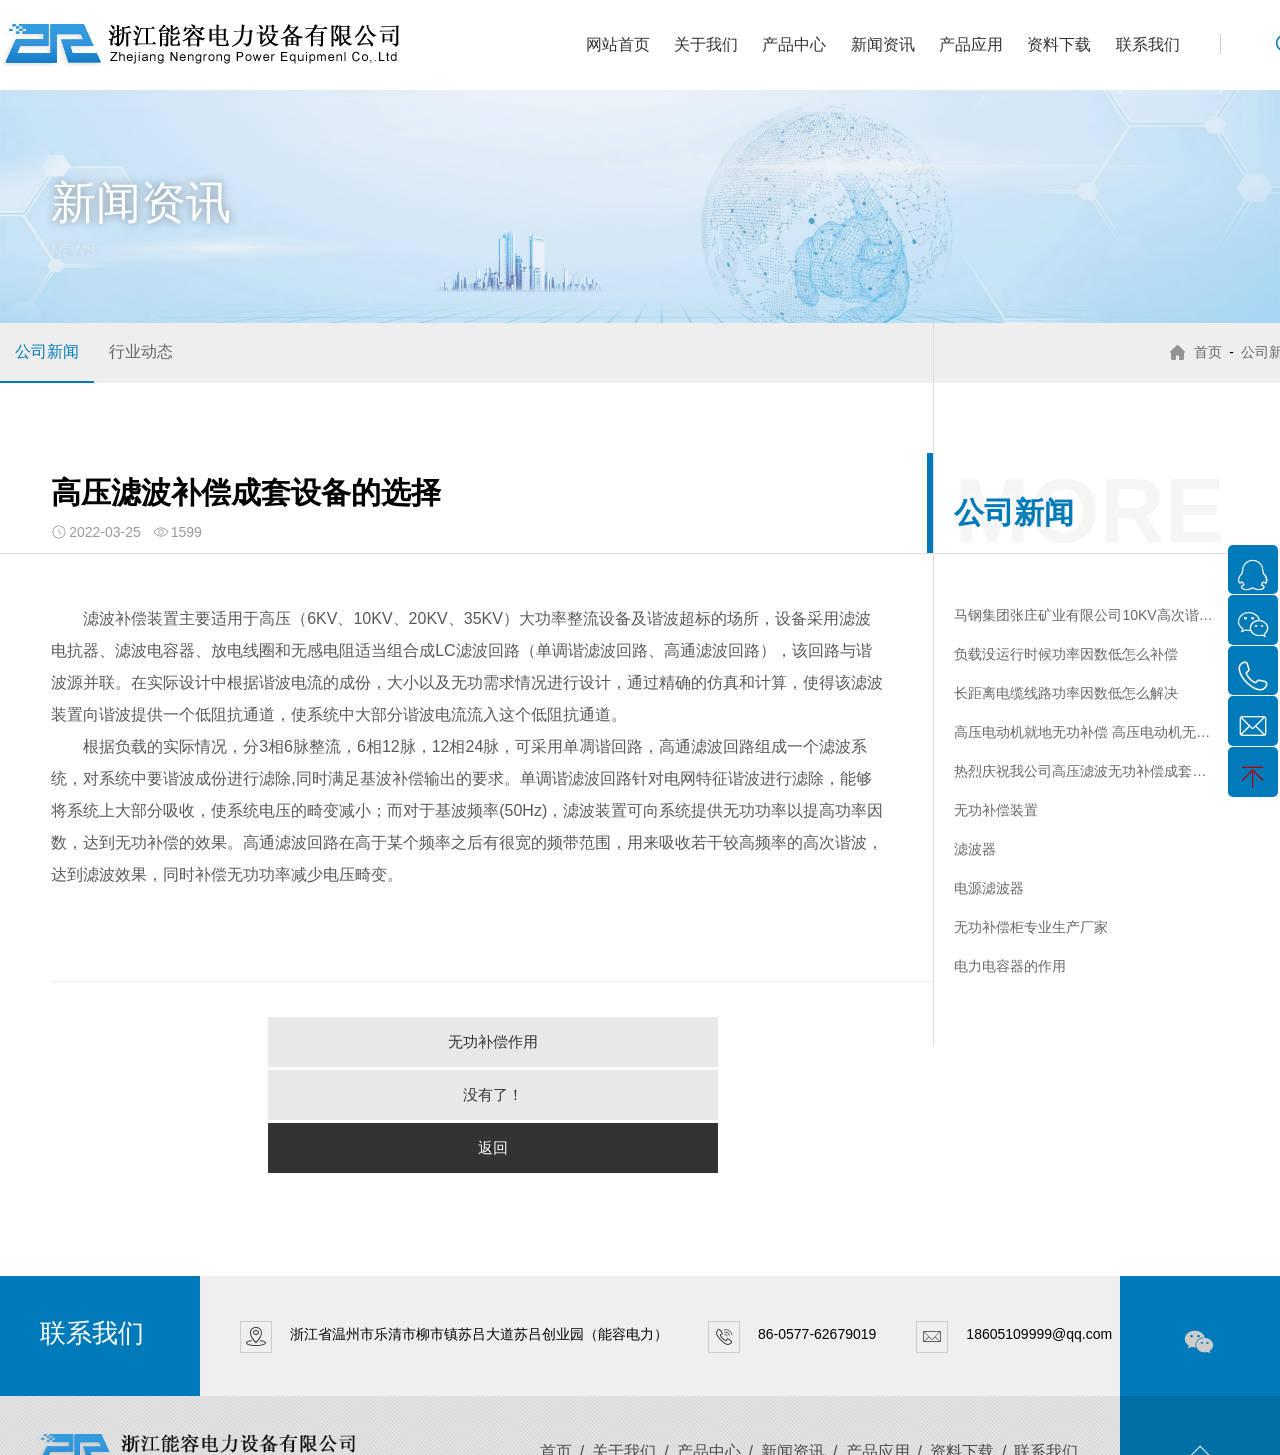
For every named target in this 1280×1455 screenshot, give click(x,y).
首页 (1203, 352)
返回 (737, 1041)
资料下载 (1059, 44)
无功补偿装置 (996, 810)
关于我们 (706, 44)
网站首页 (618, 44)
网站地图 (388, 1427)
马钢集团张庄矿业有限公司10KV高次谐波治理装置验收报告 (1083, 615)
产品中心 (794, 44)
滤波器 (975, 849)
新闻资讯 (883, 44)
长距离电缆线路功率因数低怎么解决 (1066, 693)
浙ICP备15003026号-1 (260, 1427)
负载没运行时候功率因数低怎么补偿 (1066, 654)
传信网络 (530, 1427)
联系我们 (1148, 44)
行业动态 (141, 351)
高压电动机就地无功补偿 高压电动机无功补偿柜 (1083, 732)
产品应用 (971, 44)
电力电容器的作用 (1010, 966)
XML (342, 1427)
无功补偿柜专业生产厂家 (1031, 927)
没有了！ (493, 1041)
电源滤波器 (989, 888)
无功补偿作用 (248, 1041)
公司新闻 (47, 351)
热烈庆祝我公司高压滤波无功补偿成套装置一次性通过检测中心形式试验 (1083, 771)
